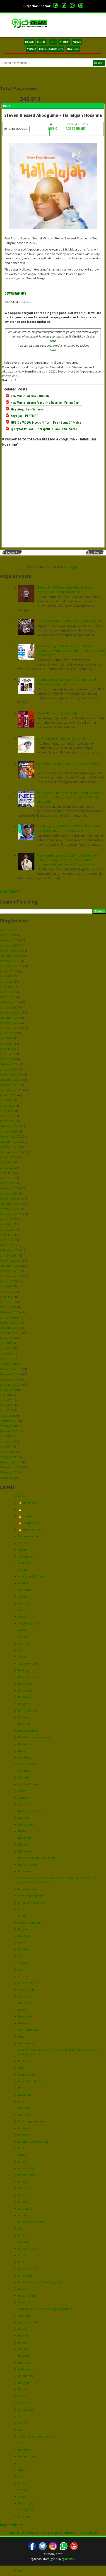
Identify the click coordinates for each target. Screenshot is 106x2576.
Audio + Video (27, 1664)
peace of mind (28, 2322)
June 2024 (6, 1043)
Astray (22, 1637)
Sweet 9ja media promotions (37, 2436)
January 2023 (9, 1131)
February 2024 (9, 1064)
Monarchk (25, 2208)
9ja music (24, 1543)
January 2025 (9, 1007)
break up (24, 1724)
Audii (21, 1650)
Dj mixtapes (26, 1851)
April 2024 (6, 1054)
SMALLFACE (26, 2409)
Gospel (23, 1976)
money (23, 2215)
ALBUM (64, 42)
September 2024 (11, 1028)
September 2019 (11, 1333)
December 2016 (10, 1462)
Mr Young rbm (27, 2249)
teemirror (24, 2450)
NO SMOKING (27, 2295)
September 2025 (11, 966)
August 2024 (8, 1033)
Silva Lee (24, 2403)
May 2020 (6, 1297)
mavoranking (27, 2168)
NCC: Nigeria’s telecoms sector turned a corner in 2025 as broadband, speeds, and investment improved (70, 797)
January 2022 (9, 1193)
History (23, 2023)
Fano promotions (29, 1922)
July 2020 (6, 1286)
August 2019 (8, 1338)
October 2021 (9, 1209)
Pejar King (25, 2329)
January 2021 (9, 1255)
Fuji (20, 1956)
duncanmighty (28, 1865)
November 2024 (11, 1018)
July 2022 (6, 1162)
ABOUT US (17, 2533)
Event (22, 1916)
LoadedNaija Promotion (34, 2141)
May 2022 (6, 1173)
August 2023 (8, 1095)
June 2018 (6, 1400)
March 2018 (8, 1415)
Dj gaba (23, 1844)
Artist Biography (29, 1623)
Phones (23, 2336)
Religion (23, 2383)
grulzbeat (24, 1996)
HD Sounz (25, 2003)
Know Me (24, 2108)
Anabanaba (26, 1590)
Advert (22, 1550)
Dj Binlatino (26, 1838)
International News (31, 2081)
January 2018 (9, 1426)
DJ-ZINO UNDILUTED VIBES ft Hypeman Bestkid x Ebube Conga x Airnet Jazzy (69, 682)
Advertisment (27, 1556)
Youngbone (26, 2510)
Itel (20, 2088)
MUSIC (41, 42)
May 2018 (6, 1405)
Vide (21, 2476)
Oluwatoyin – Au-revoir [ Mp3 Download (45, 2309)
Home (22, 2571)
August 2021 (8, 1219)
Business (24, 1744)
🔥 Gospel (25, 1516)
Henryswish (26, 2016)
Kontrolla (24, 2115)
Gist (21, 1969)
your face (24, 2517)
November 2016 (11, 1467)
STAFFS (55, 2533)
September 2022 (11, 1152)
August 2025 (8, 971)
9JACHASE (10, 891)
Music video (26, 2275)
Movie (22, 2235)
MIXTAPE (73, 48)
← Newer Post (12, 552)
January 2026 (9, 945)
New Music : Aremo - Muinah (29, 396)
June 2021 (6, 1229)
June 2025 (6, 981)
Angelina (24, 1597)
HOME (29, 42)
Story (21, 2429)
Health (22, 2010)
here (52, 341)
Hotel (21, 2036)
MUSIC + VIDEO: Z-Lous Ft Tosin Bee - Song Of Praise (45, 422)
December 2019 (10, 1322)
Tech (21, 2443)
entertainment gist (30, 1896)
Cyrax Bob (25, 1804)
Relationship (26, 2376)
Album (22, 1570)
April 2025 (6, 992)
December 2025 (10, 950)
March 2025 (8, 997)
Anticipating (26, 1603)
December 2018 (10, 1369)
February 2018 (9, 1421)
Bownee (23, 1717)
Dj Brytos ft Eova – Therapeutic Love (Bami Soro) (43, 429)
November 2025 (11, 956)
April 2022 (6, 1178)
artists (22, 1630)
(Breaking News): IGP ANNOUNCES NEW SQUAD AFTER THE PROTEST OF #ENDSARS (69, 828)
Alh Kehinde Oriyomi (32, 1576)
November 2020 (11, 1266)
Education (25, 1871)
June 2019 (6, 1348)
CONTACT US (37, 2533)
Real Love (24, 2362)
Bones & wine (27, 1710)
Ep (20, 1909)
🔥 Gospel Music (29, 1523)
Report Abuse (12, 2525)
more (21, 2228)
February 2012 (9, 1472)
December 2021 (10, 1198)
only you (24, 2316)
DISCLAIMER (88, 2533)
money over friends (31, 2222)
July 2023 (6, 1100)
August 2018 (8, 1390)
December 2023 (10, 1074)
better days (26, 1690)
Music (6, 105)
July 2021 (6, 1224)
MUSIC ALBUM (27, 2269)
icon (21, 2068)
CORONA (24, 1798)
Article (22, 1617)
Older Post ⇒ (95, 552)
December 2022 (10, 1136)
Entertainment (28, 1889)
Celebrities (25, 1757)
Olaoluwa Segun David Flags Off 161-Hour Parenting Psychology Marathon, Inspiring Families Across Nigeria (71, 650)
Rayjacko (24, 2356)
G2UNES (23, 1963)
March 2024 (8, 1059)
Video (22, 2483)
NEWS (77, 42)
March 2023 (8, 1121)
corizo (22, 1791)
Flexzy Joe (25, 1936)
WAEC (22, 2496)
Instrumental (27, 2074)
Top (20, 2463)
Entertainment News (32, 1902)
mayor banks (27, 2175)
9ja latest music (28, 1536)
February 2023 (9, 1126)
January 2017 (9, 1457)
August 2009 (8, 1478)
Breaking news (28, 1731)
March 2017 (8, 1452)
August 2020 (8, 1281)
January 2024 (9, 1069)
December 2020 (10, 1260)
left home (24, 2128)
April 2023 (6, 1116)
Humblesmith (27, 2043)
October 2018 (9, 1379)
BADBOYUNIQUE (29, 1677)
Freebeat (24, 1949)
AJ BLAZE (24, 1563)
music (22, 2255)
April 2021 (6, 1240)
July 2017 (6, 1436)
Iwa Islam (24, 2094)
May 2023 (6, 1111)
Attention (24, 1643)
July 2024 (6, 1038)
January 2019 (9, 1364)
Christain (24, 1771)
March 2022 (8, 1183)
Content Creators (30, 1784)
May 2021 (6, 1235)
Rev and (23, 2389)
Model (22, 2202)
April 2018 (6, 1410)
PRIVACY (70, 2533)
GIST (53, 42)
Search (99, 62)
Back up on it (27, 1670)
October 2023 (9, 1085)
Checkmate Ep (28, 1764)
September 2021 (11, 1214)
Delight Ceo (26, 1824)
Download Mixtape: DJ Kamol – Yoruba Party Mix (69, 621)
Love (21, 2148)
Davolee (24, 1818)
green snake (27, 1989)
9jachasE (68, 2559)
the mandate (27, 2456)
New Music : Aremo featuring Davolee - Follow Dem (44, 402)
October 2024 (9, 1023)
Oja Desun (25, 2302)
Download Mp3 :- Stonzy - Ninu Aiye (61, 738)
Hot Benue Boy (28, 2030)
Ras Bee (23, 2349)
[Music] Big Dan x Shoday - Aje (57, 713)
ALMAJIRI (23, 1583)
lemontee (24, 2135)
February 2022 (9, 1188)
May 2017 (6, 1446)
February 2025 (9, 1002)
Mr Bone (24, 2242)
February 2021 (9, 1250)
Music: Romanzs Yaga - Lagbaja (39, 2282)
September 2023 (11, 1090)
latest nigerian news (32, 2121)
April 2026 (6, 930)
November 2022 (11, 1142)
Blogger (73, 567)
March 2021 (8, 1245)
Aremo (22, 1610)
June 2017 (6, 1441)
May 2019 (6, 1353)
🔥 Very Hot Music (30, 1530)
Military (23, 2188)
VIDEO (31, 48)
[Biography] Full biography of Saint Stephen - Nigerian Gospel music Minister (67, 589)
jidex (21, 2101)
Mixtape (23, 2195)
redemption (26, 2369)
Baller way (25, 1684)
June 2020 (6, 1291)
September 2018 (11, 1384)
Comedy (23, 1777)
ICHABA (23, 2061)
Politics (23, 2342)
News (22, 2289)
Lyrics (22, 2155)
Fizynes (23, 1929)
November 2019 (11, 1328)
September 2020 (11, 1276)
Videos (23, 2490)
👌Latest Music (28, 1503)
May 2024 (6, 1049)
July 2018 (6, 1395)
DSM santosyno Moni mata (36, 1858)
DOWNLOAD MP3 (15, 293)
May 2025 (6, 987)
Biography (25, 1697)
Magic (22, 2161)
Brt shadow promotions (34, 1737)
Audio (22, 1657)
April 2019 (6, 1359)
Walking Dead (27, 2503)
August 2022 (8, 1157)
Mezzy (22, 2182)
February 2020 (9, 1312)
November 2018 (11, 1374)
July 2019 (6, 1343)
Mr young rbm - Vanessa (26, 409)
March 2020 (8, 1307)
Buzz (21, 1751)
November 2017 (11, 1431)
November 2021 (11, 1204)
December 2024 (10, 1012)
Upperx (23, 2470)
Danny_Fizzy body (30, 1811)
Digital (22, 1831)
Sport (22, 2416)
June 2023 (6, 1105)
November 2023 (11, 1080)
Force (22, 1943)
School (22, 2396)
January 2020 (9, 1317)
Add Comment (75, 128)
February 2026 (9, 940)
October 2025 (9, 961)
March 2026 (8, 935)
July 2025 (6, 976)
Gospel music (27, 1983)
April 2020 (6, 1302)
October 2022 (9, 1147)
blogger (23, 1704)
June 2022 (6, 1167)
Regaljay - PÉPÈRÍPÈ (24, 416)
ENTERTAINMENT (51, 48)
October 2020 (9, 1271)
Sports (22, 2423)
